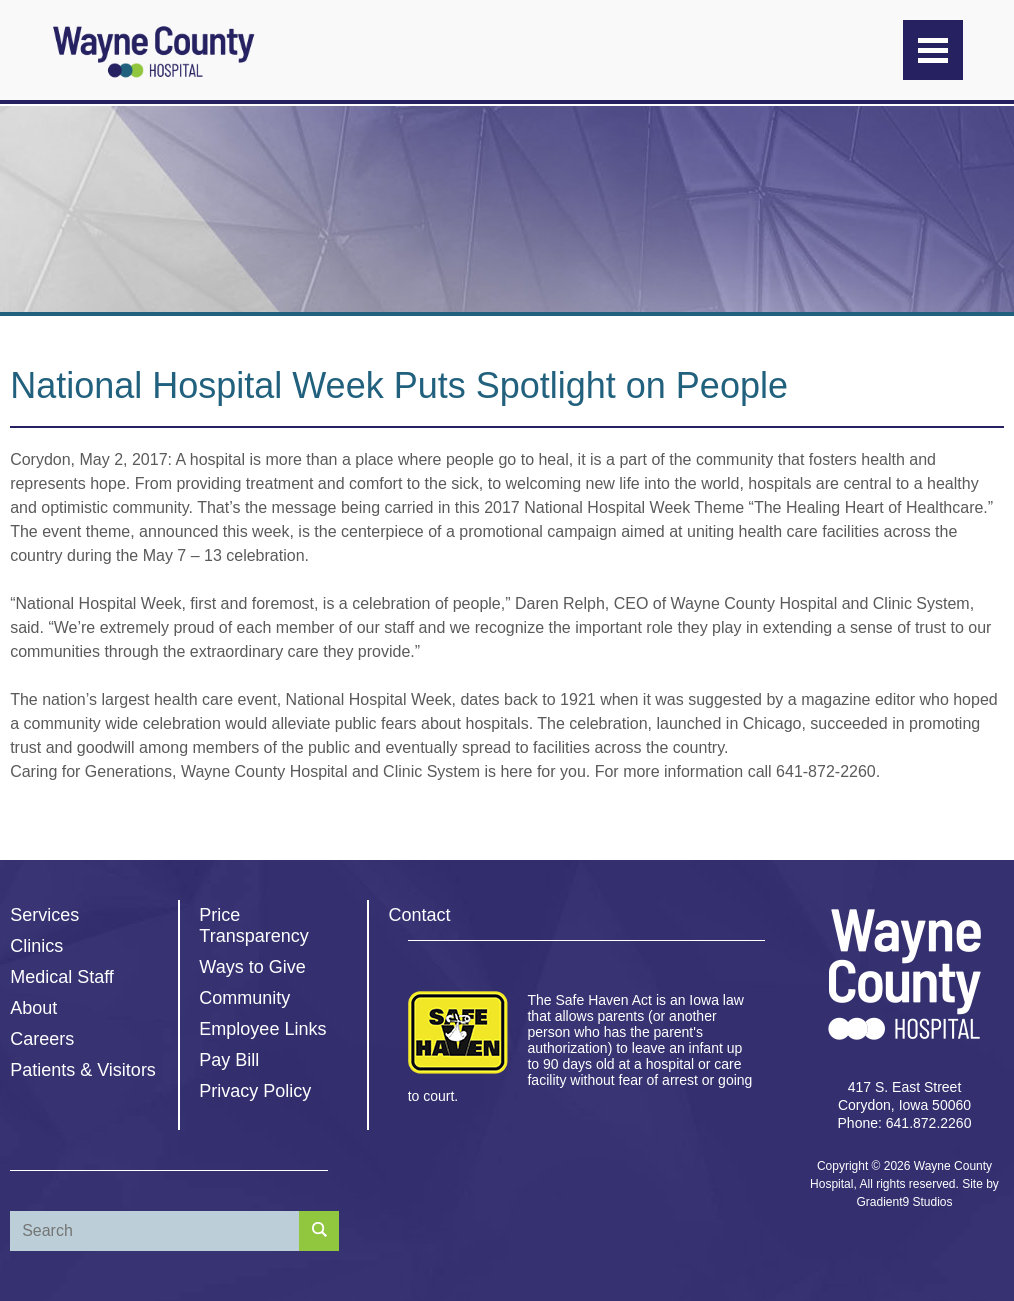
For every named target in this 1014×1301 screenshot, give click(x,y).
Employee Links (262, 1029)
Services (44, 915)
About (33, 1008)
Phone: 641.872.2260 (905, 1123)
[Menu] (933, 50)
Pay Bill (229, 1060)
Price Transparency (253, 925)
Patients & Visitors (83, 1070)
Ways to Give (252, 967)
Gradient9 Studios (904, 1202)
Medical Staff (62, 977)
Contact (420, 915)
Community (244, 998)
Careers (42, 1039)
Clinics (36, 946)
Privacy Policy (255, 1091)
